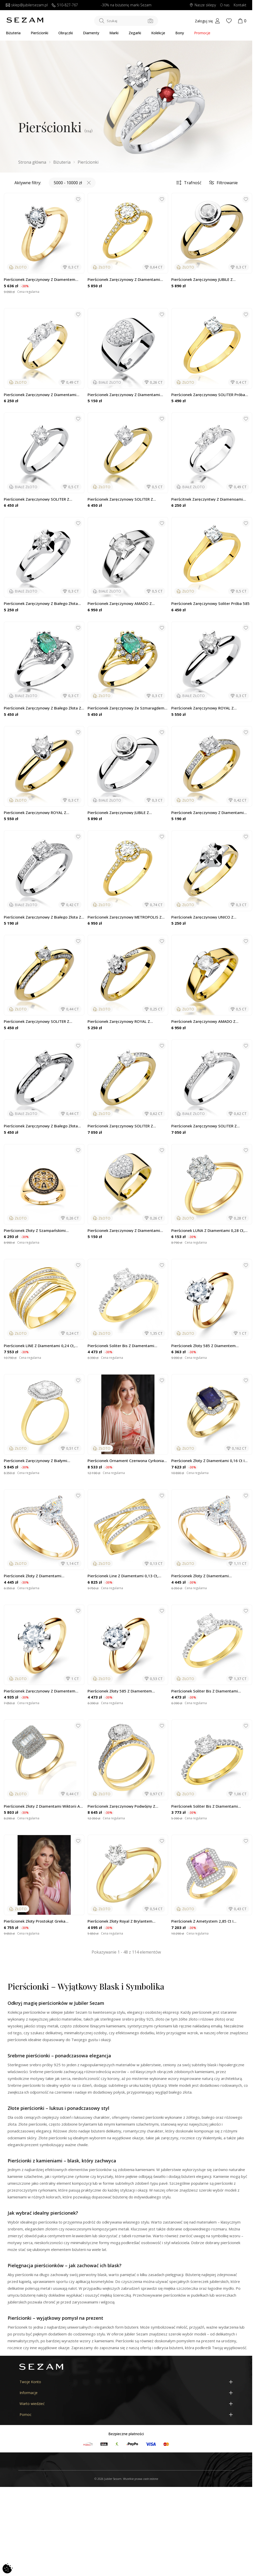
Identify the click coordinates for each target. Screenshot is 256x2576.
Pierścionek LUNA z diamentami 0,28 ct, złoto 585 (208, 1230)
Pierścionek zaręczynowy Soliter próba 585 (210, 603)
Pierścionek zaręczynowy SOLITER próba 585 (208, 395)
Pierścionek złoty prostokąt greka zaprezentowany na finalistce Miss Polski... (43, 1921)
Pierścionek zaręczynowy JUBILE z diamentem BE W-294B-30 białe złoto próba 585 (127, 812)
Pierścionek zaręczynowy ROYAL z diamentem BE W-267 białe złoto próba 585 (211, 708)
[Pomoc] (126, 2414)
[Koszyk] (242, 21)
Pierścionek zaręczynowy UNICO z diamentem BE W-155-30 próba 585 (203, 917)
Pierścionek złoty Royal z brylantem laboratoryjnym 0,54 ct (120, 1921)
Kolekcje (158, 32)
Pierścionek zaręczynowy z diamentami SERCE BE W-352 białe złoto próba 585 (124, 395)
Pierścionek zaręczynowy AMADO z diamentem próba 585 (203, 1021)
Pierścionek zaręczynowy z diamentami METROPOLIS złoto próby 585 (124, 279)
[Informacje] (126, 2392)
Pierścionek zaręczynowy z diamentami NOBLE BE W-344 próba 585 (40, 395)
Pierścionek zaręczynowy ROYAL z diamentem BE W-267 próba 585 (35, 812)
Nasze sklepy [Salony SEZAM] (202, 5)
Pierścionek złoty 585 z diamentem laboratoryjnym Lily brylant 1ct (203, 1346)
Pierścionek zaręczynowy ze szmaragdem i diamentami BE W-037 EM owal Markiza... (127, 708)
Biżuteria (13, 32)
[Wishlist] (229, 20)
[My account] (207, 20)
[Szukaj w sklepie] (126, 21)
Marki (113, 32)
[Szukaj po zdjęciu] (150, 20)
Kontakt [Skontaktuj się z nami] (240, 5)
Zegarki (135, 32)
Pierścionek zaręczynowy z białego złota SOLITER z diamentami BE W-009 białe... (41, 1126)
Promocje (202, 32)
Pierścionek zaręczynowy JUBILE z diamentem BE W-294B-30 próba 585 (205, 279)
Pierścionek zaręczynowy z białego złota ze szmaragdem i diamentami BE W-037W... (43, 708)
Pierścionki (39, 32)
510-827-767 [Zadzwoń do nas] (65, 5)
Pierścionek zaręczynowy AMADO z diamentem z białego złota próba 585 (122, 603)
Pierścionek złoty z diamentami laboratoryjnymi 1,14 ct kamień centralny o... (42, 1576)
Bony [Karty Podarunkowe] (179, 32)
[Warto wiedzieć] (126, 2403)
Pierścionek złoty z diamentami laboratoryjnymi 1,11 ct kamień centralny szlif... (209, 1576)
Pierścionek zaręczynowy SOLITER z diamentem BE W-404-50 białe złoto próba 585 (42, 499)
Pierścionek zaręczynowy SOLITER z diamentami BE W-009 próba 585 (36, 1021)
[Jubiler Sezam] (25, 21)
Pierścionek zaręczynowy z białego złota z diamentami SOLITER (42, 917)
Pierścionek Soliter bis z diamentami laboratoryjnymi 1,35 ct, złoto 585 (121, 1346)
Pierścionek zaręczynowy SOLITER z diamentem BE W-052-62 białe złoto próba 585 (210, 1126)
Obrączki (65, 32)
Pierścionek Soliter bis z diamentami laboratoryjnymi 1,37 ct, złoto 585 (204, 1691)
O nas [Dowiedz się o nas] (225, 5)
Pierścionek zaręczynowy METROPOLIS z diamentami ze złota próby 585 (125, 917)
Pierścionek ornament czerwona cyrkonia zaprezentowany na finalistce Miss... (126, 1461)
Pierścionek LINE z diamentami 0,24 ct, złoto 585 (39, 1346)
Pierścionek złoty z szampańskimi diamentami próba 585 (35, 1230)
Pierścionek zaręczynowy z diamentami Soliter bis (207, 812)
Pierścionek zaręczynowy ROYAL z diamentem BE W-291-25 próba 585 (120, 1021)
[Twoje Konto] (126, 2381)
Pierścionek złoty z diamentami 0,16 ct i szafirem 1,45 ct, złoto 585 (208, 1461)
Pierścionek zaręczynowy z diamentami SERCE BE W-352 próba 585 (124, 1230)
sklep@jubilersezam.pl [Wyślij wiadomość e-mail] (27, 5)
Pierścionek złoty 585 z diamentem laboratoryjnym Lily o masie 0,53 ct (120, 1691)
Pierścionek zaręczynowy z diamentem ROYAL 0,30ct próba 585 (39, 279)
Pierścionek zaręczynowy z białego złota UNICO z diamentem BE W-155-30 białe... (41, 603)
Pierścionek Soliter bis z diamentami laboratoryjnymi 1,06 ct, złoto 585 (204, 1806)
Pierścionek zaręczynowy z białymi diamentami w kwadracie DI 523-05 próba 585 (42, 1461)
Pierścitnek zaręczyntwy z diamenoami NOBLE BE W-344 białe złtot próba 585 (207, 499)
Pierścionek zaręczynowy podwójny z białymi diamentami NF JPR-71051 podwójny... (121, 1806)
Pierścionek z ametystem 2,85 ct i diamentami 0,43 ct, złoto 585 (202, 1921)
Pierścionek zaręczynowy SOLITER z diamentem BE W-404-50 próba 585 (120, 499)
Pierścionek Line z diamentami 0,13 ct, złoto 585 (123, 1576)
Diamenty (91, 32)
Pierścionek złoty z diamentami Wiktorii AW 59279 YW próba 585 (43, 1806)
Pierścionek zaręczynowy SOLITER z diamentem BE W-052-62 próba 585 (120, 1126)
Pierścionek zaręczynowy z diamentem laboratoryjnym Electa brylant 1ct (39, 1691)
